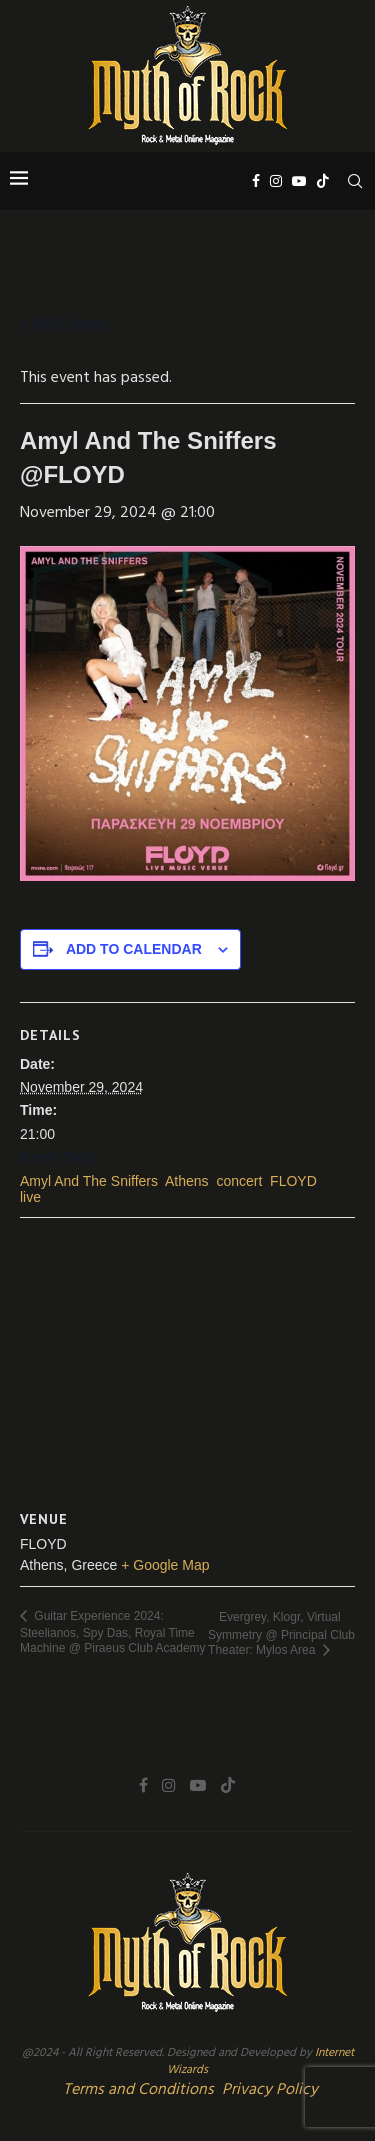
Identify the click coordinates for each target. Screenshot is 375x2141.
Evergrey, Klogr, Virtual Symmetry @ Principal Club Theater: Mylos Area (281, 1634)
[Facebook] (256, 181)
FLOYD (293, 1181)
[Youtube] (299, 181)
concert (239, 1181)
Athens (187, 1181)
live (30, 1197)
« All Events (65, 324)
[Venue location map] (187, 1362)
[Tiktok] (323, 181)
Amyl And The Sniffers (89, 1181)
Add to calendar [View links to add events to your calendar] (134, 949)
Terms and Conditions (138, 2090)
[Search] (355, 181)
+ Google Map (165, 1565)
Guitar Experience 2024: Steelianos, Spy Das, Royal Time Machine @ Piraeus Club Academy (113, 1632)
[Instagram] (276, 181)
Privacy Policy (270, 2090)
